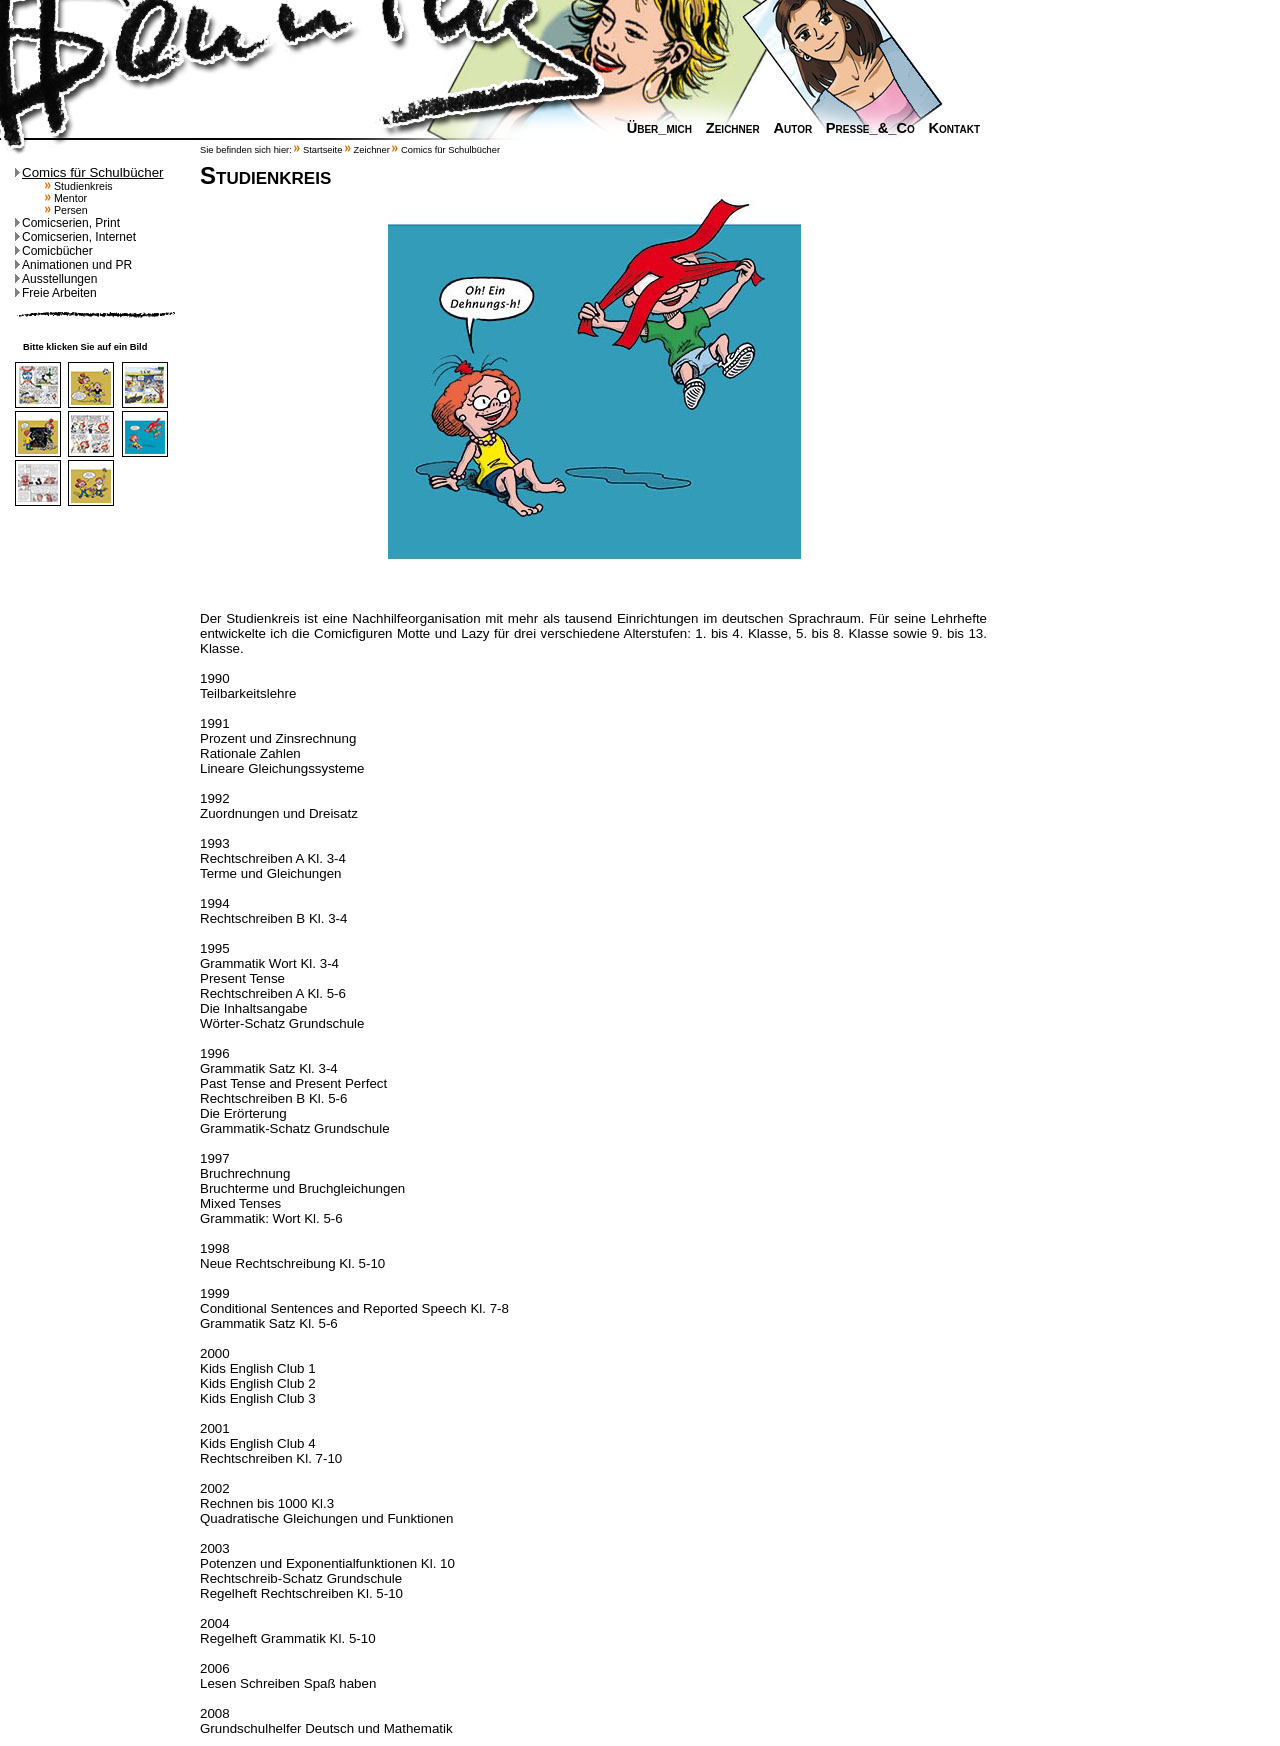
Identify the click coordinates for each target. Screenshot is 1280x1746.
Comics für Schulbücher (89, 172)
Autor (787, 128)
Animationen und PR (73, 265)
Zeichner (728, 128)
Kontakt (949, 128)
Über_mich (654, 128)
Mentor (66, 198)
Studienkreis (79, 186)
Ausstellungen (56, 279)
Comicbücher (54, 251)
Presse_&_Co (865, 128)
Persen (66, 210)
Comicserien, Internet (75, 237)
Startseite (322, 150)
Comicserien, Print (67, 223)
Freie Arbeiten (56, 293)
